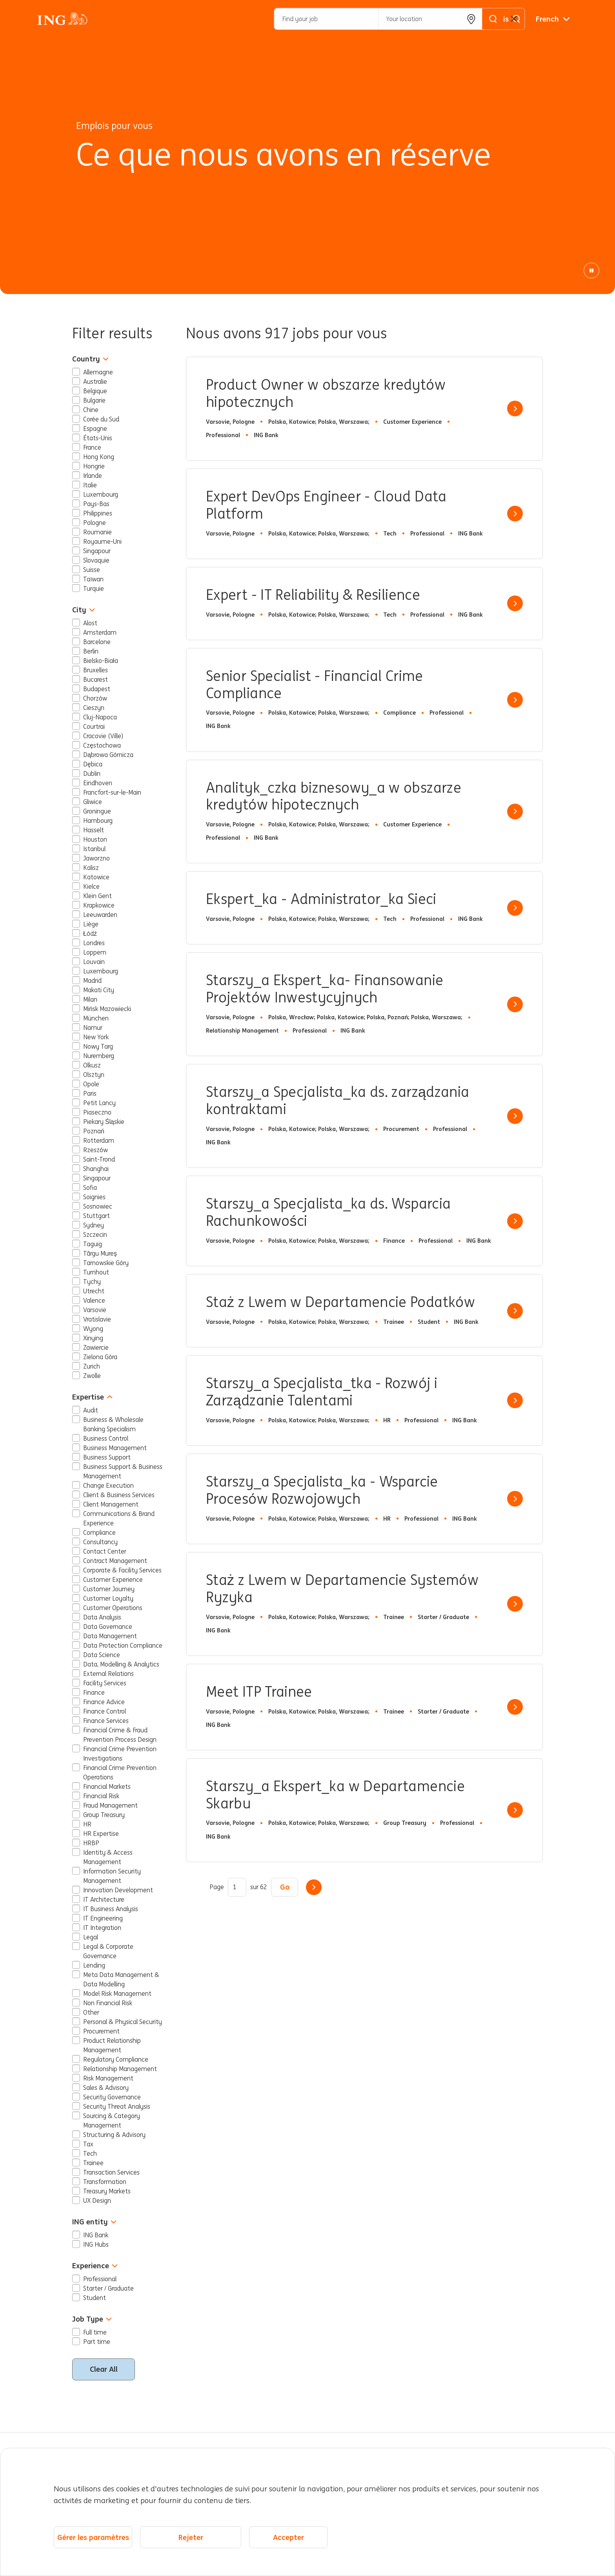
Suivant (314, 1887)
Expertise (92, 1396)
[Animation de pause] (591, 270)
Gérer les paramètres (93, 2537)
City (83, 609)
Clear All (104, 2369)
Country (90, 358)
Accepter (288, 2537)
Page (216, 1887)
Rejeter (190, 2537)
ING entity (94, 2221)
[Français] (553, 19)
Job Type (92, 2319)
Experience (95, 2265)
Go (284, 1887)
